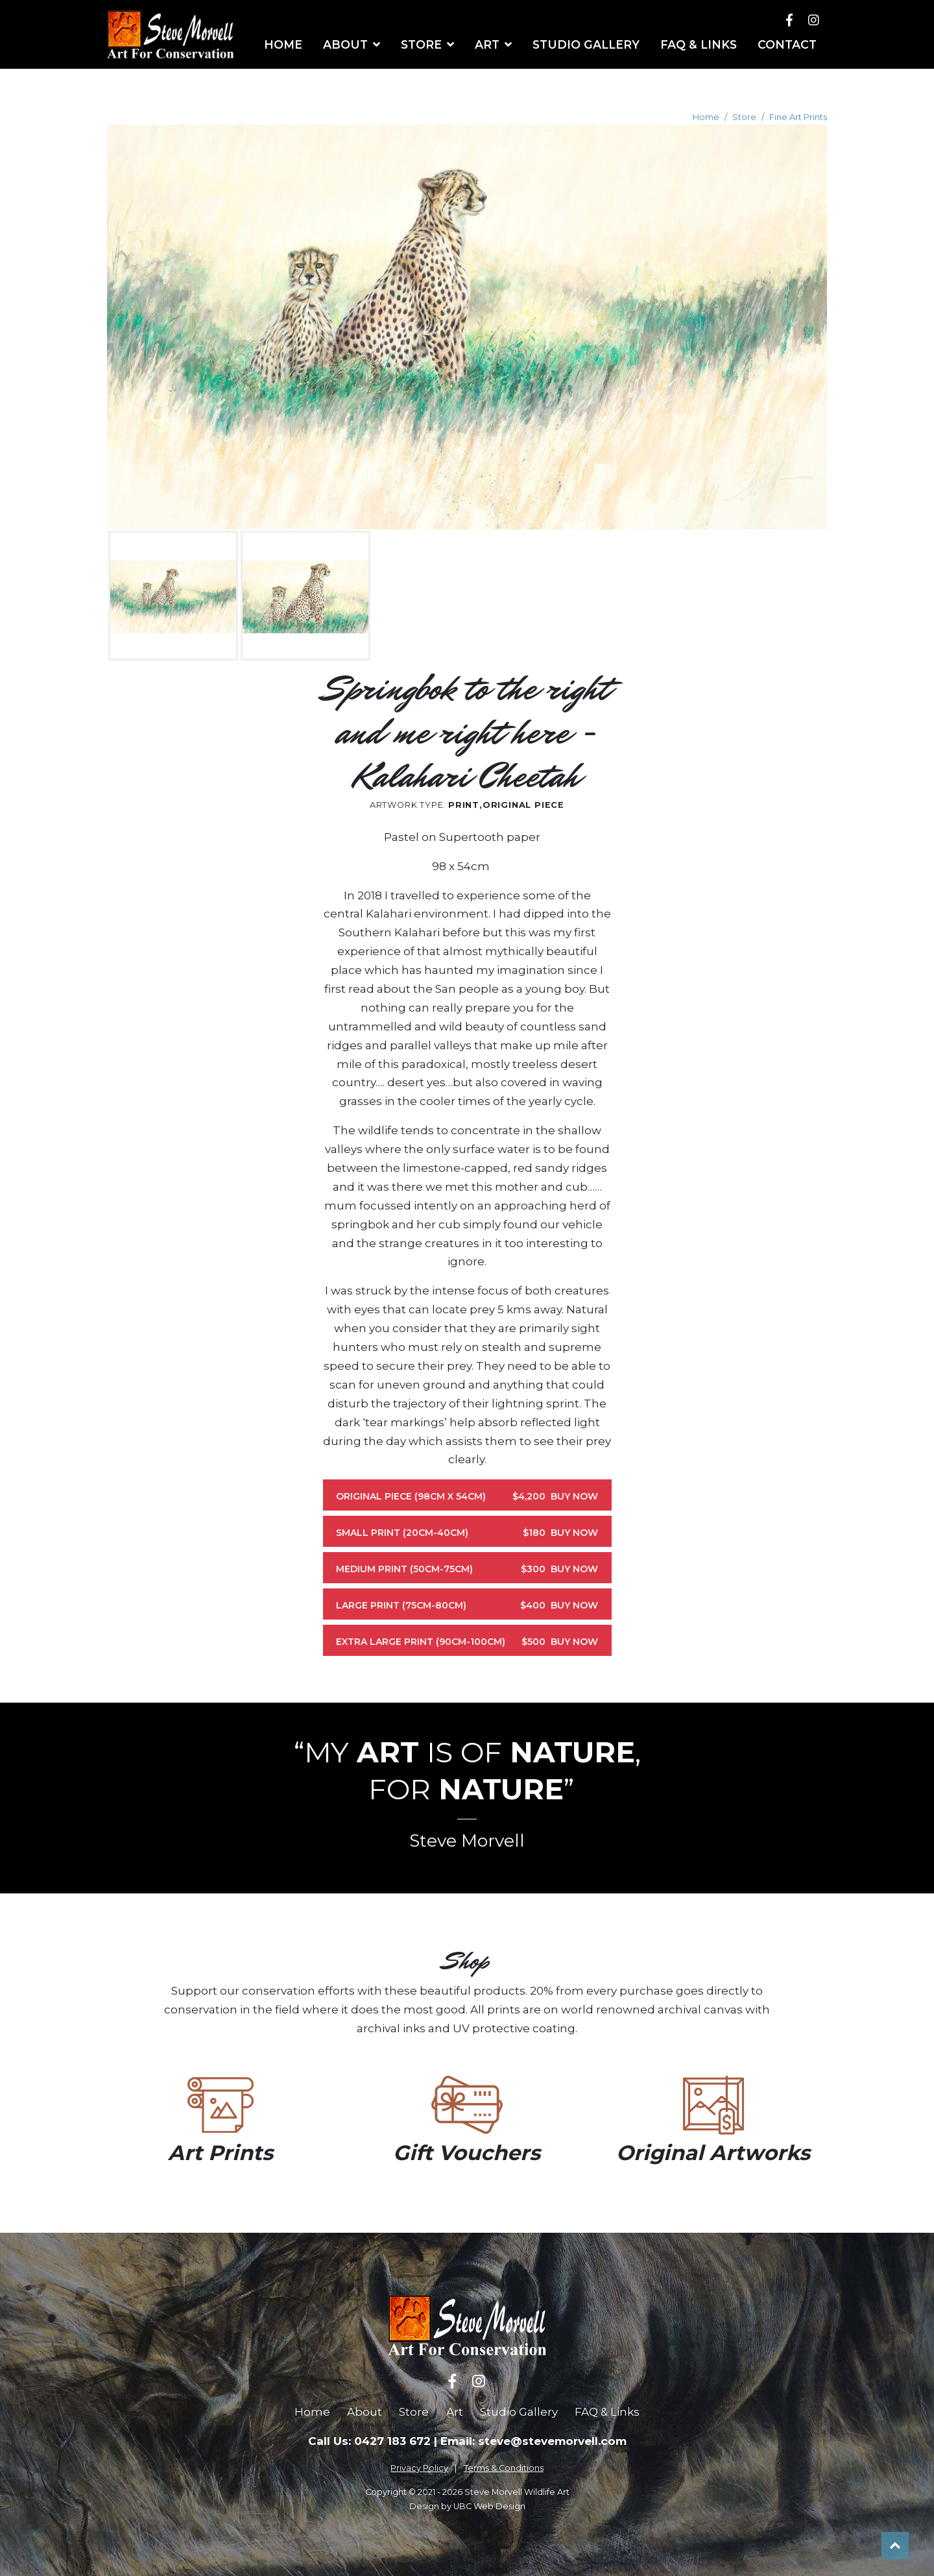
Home (706, 117)
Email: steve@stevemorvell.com (533, 2441)
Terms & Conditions (504, 2468)
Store (744, 117)
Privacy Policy (419, 2468)
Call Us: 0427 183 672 (369, 2441)
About (364, 2411)
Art (454, 2411)
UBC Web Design (489, 2506)
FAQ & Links (607, 2411)
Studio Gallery (519, 2411)
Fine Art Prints (798, 117)
